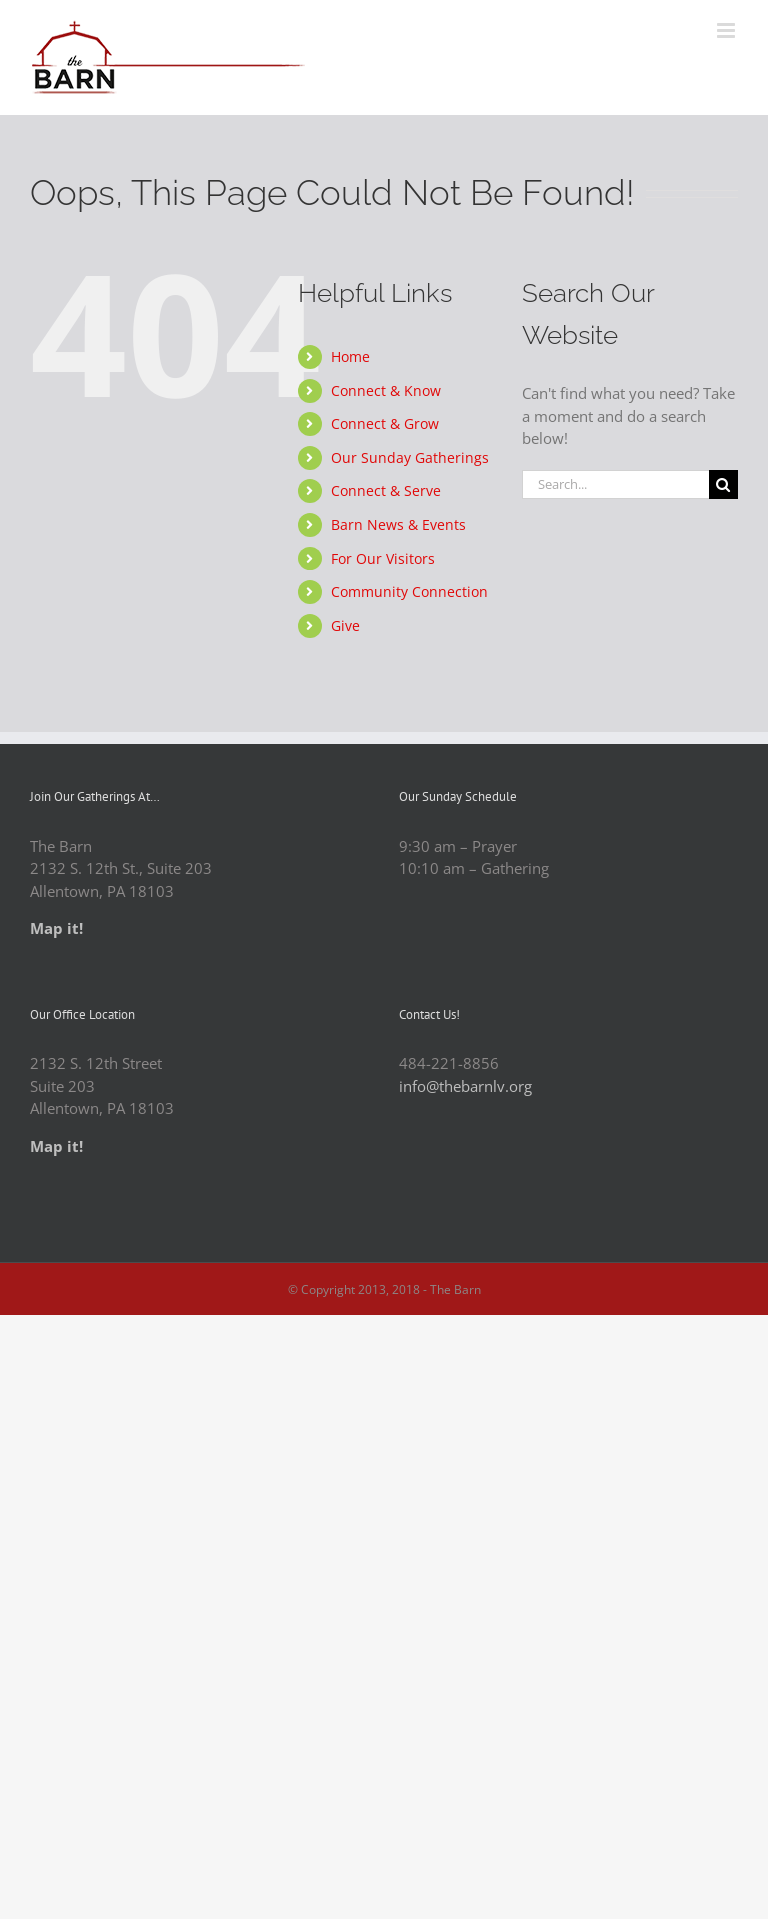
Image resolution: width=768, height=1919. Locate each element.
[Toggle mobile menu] (727, 30)
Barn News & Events (398, 524)
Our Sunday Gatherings (410, 457)
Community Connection (409, 591)
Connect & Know (386, 390)
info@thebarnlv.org (465, 1086)
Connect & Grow (385, 423)
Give (345, 625)
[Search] (723, 484)
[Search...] (615, 484)
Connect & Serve (386, 490)
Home (350, 356)
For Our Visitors (383, 558)
